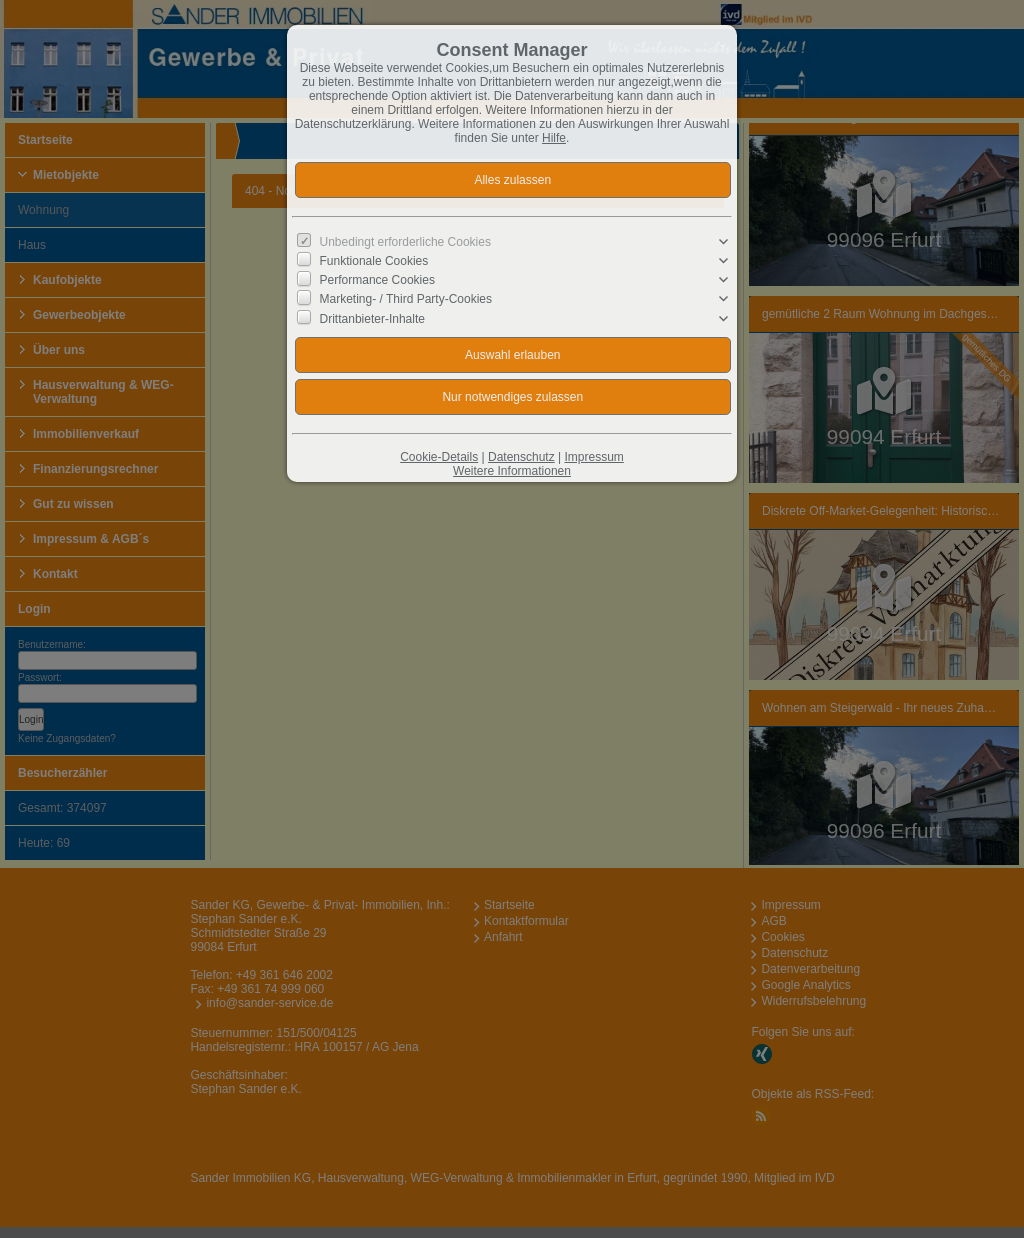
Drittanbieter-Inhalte (372, 318)
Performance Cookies (377, 280)
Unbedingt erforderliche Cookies (405, 242)
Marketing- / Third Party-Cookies (406, 299)
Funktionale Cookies (374, 261)
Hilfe (554, 138)
